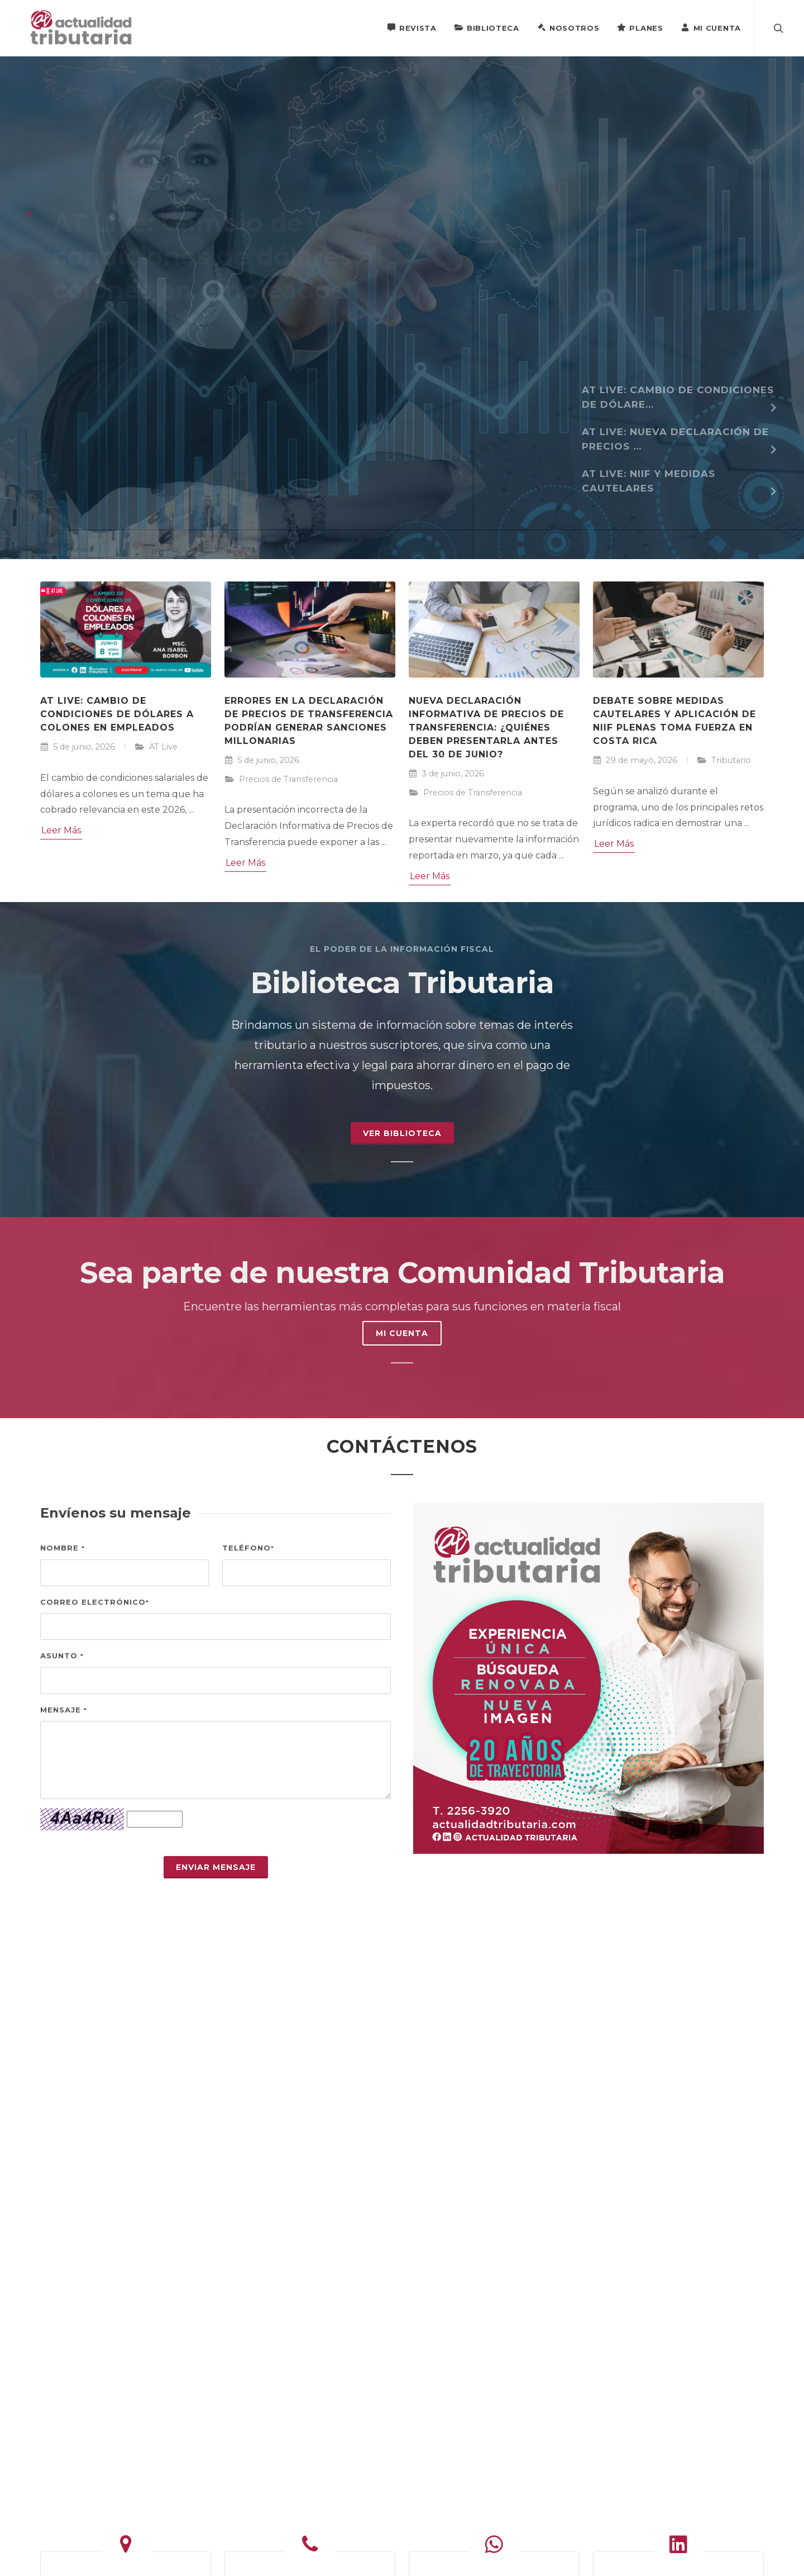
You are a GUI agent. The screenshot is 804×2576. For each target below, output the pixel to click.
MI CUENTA (402, 1333)
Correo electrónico (94, 1601)
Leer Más (61, 830)
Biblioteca (486, 27)
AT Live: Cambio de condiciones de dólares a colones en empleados (117, 714)
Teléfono (248, 1547)
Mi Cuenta (711, 27)
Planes (640, 27)
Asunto (62, 1655)
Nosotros (568, 27)
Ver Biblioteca (402, 1133)
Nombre (62, 1547)
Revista (412, 27)
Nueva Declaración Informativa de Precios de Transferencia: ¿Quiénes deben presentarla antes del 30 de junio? (486, 727)
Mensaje (63, 1709)
